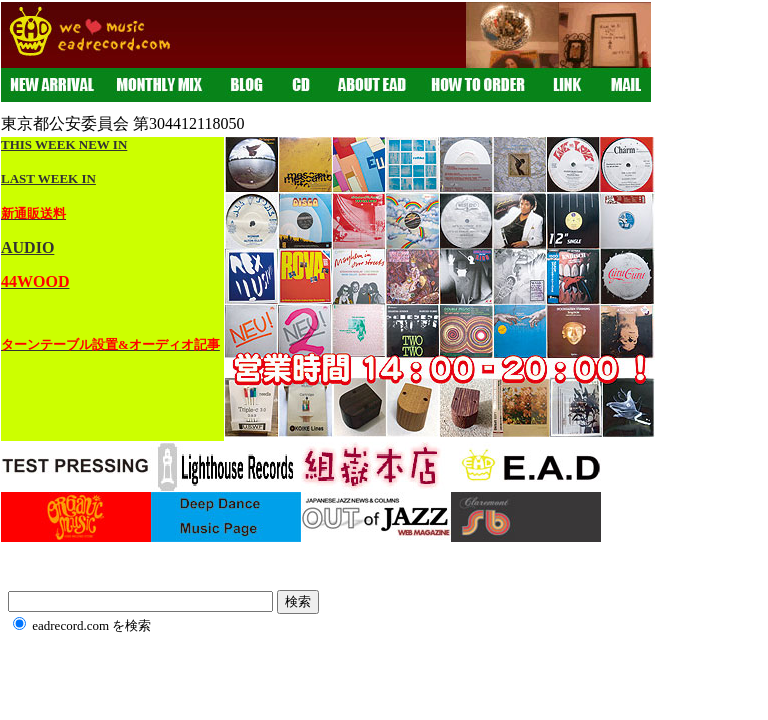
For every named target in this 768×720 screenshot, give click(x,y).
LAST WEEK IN (48, 178)
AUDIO (27, 247)
